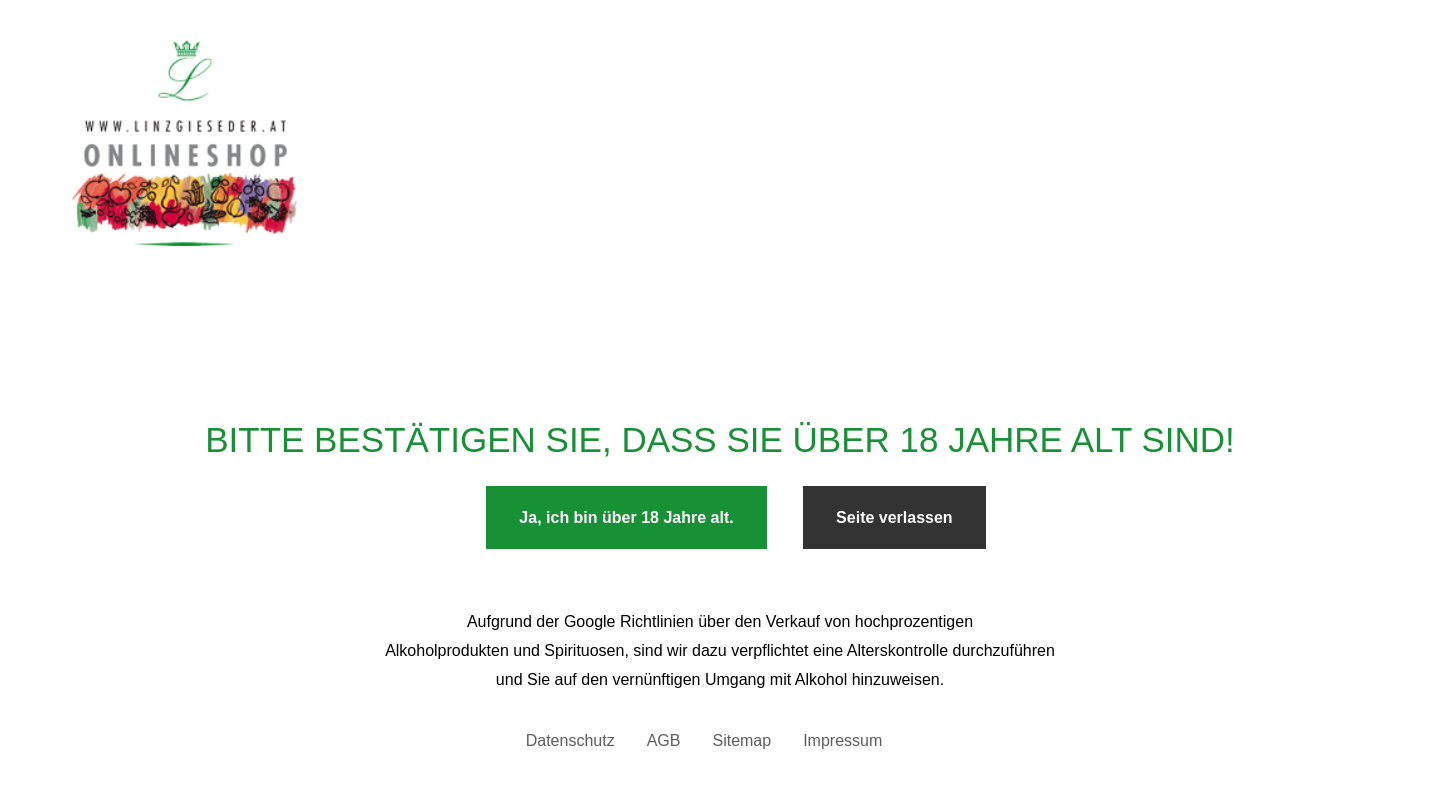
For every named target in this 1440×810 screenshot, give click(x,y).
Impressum (842, 740)
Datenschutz (570, 740)
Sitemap (741, 740)
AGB (664, 740)
